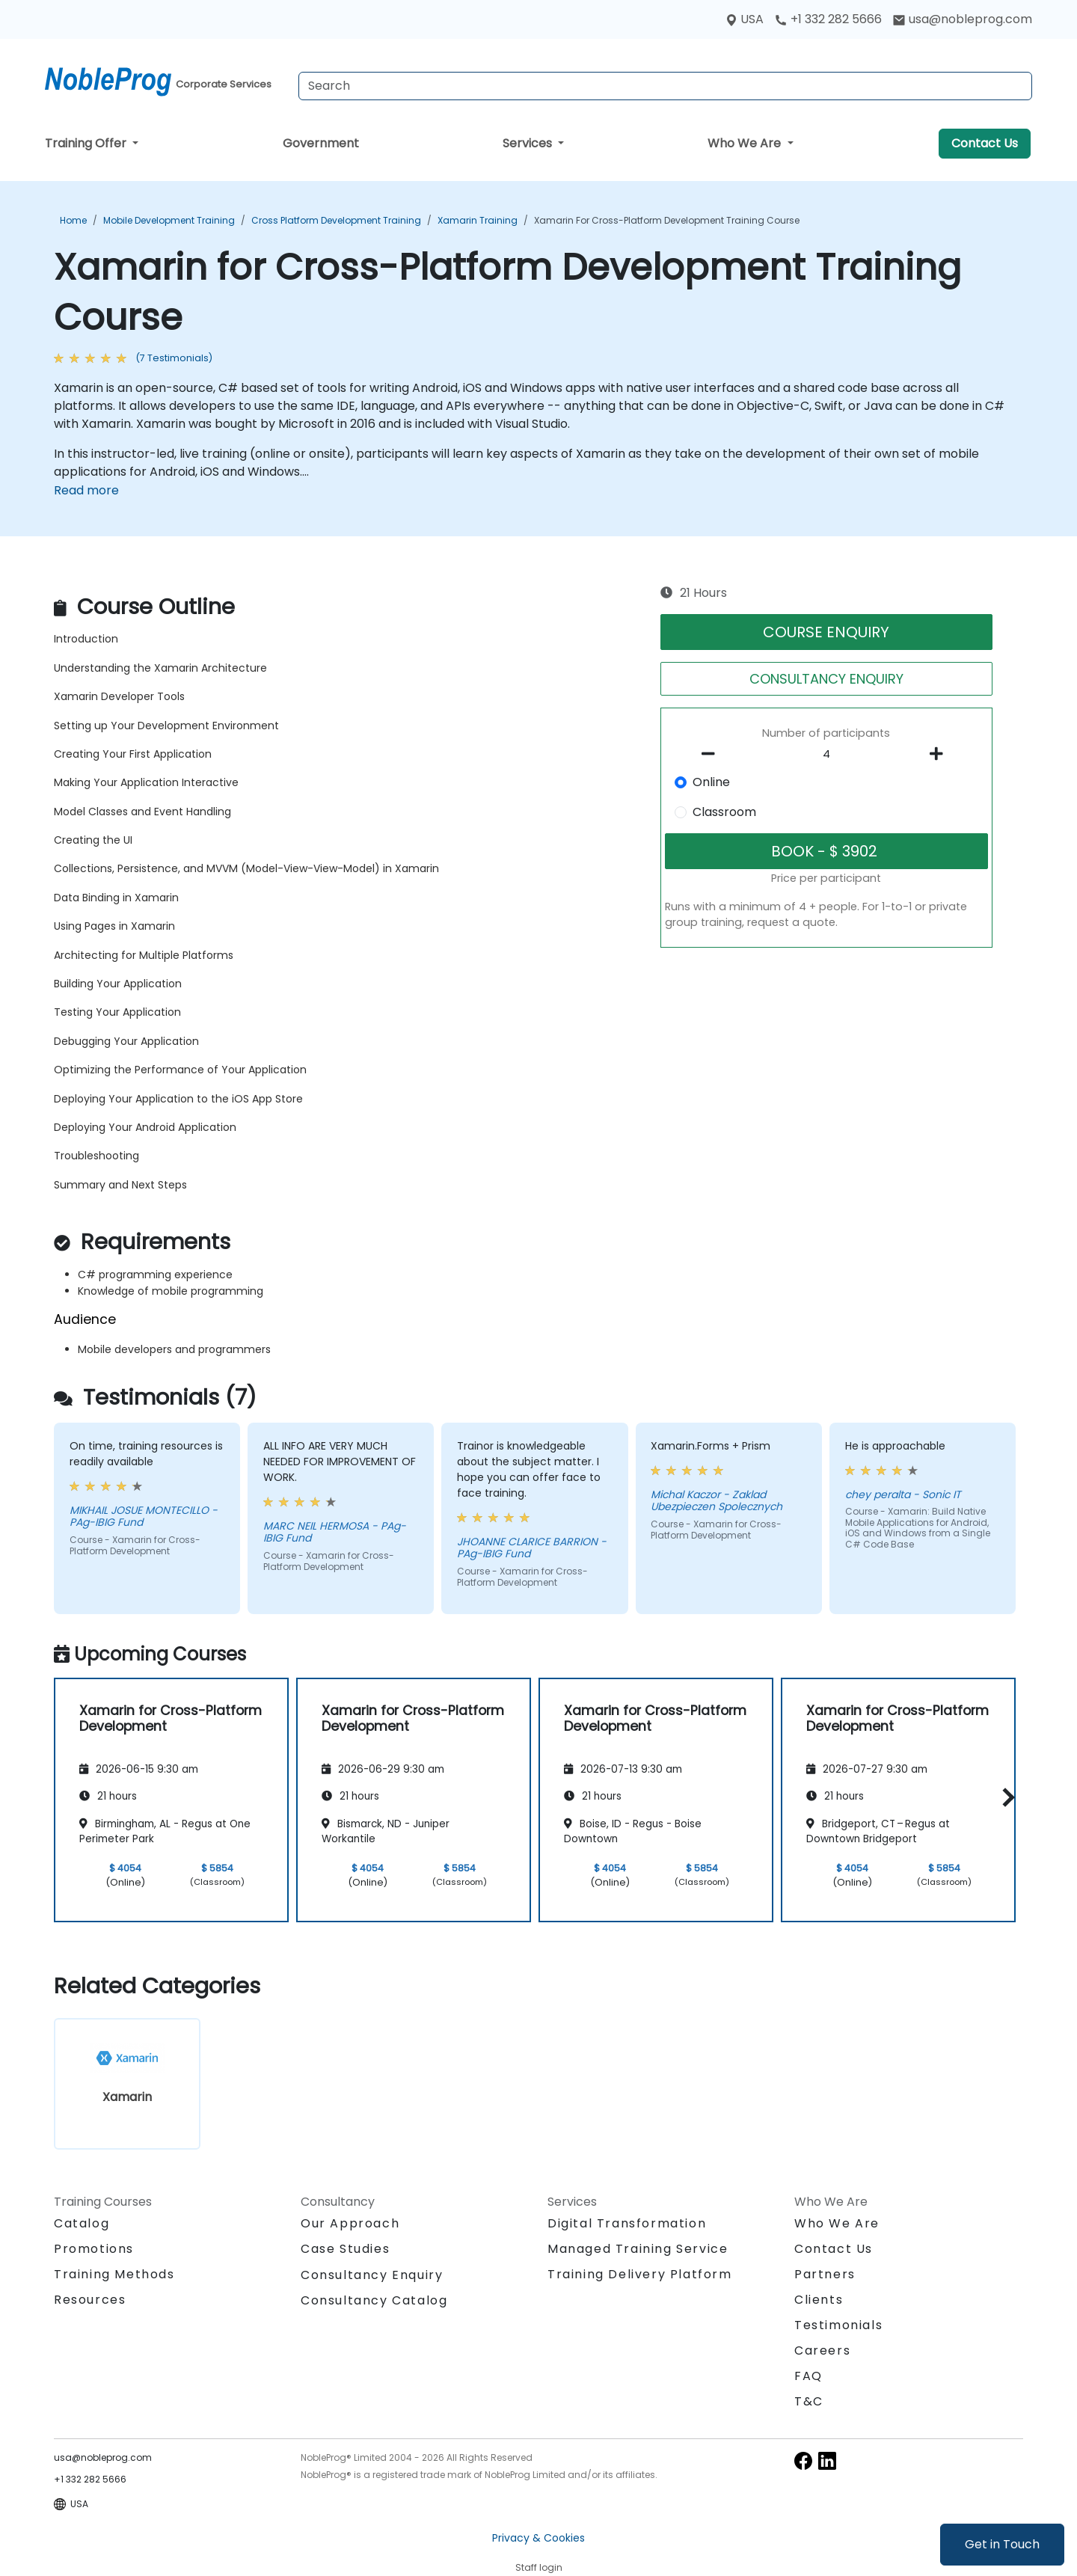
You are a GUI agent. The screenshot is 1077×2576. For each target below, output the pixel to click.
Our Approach (350, 2223)
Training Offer (87, 143)
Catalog (81, 2223)
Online (711, 782)
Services (529, 143)
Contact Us (984, 143)
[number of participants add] (940, 754)
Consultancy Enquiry (372, 2275)
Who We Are (746, 143)
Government (321, 143)
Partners (825, 2274)
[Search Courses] (665, 86)
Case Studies (345, 2248)
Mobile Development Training (169, 220)
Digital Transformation (626, 2223)
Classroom (724, 812)
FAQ (808, 2376)
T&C (808, 2401)
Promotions (94, 2248)
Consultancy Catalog (374, 2300)
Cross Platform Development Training (336, 220)
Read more (86, 490)
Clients (818, 2299)
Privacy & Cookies (538, 2537)
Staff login (538, 2567)
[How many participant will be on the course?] (826, 754)
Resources (90, 2299)
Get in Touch (1002, 2544)
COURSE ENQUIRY (826, 632)
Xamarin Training (478, 220)
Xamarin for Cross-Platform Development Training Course (667, 220)
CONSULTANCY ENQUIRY (826, 678)
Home (73, 220)
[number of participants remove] (713, 754)
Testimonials (838, 2325)
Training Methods (114, 2274)
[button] (1004, 1797)
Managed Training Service (637, 2248)
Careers (822, 2350)
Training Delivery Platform (639, 2274)
